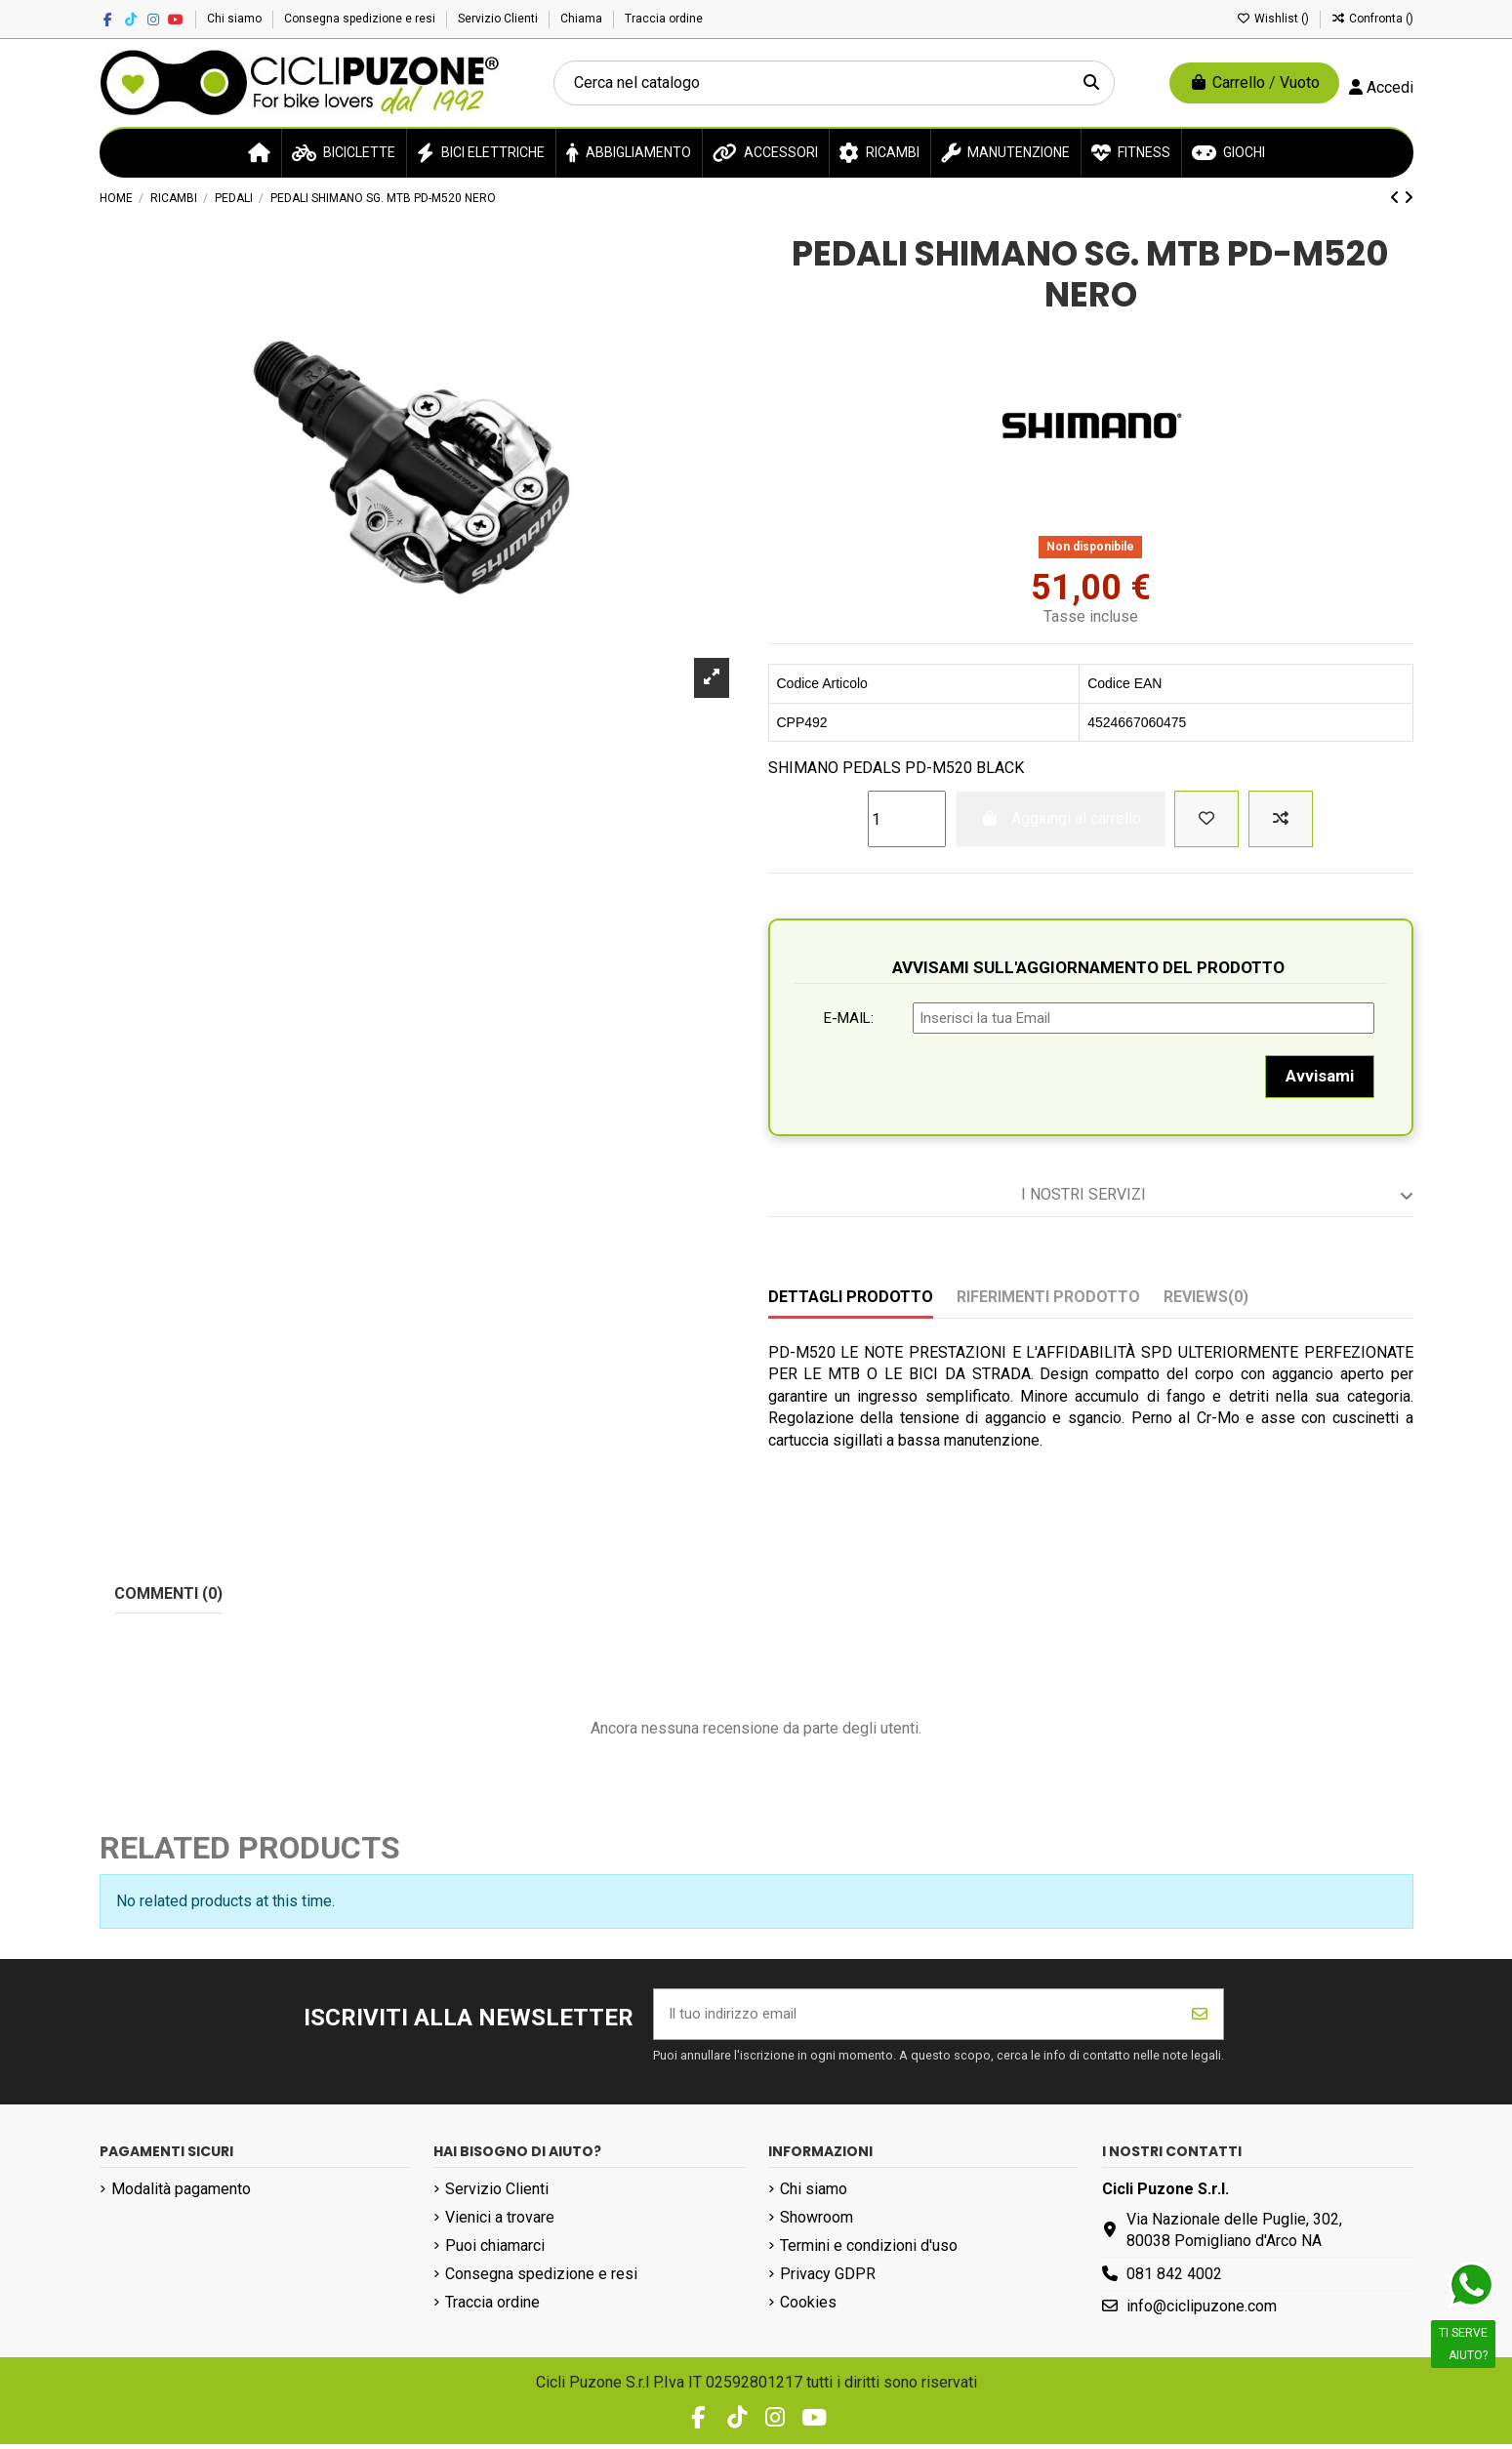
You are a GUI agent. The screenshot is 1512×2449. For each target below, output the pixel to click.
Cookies (808, 2307)
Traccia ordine (664, 18)
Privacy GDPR (828, 2278)
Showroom (816, 2222)
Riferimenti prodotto (1048, 1296)
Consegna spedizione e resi (361, 18)
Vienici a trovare (499, 2222)
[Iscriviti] (1199, 2016)
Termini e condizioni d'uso (869, 2250)
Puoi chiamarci (495, 2250)
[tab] (1090, 1195)
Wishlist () (1274, 18)
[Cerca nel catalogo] (1091, 83)
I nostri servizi (1217, 1194)
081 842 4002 (1174, 2278)
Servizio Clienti (499, 18)
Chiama (582, 18)
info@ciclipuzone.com (1201, 2311)
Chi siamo (236, 18)
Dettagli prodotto (850, 1296)
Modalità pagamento (181, 2193)
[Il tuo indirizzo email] (915, 2016)
